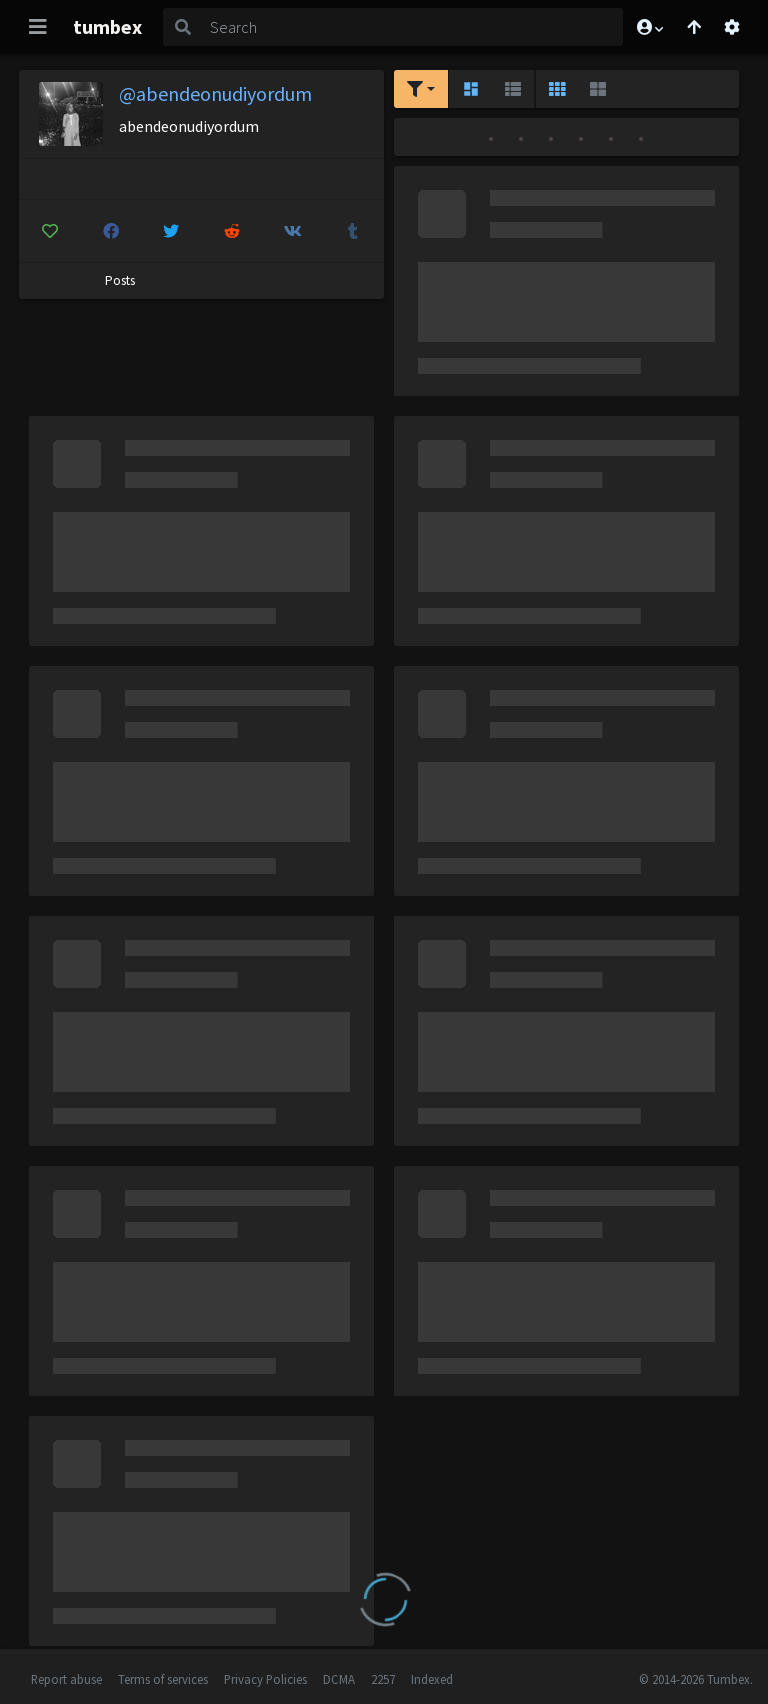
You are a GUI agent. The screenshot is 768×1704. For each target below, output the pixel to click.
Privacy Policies (265, 1679)
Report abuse (66, 1679)
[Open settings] (732, 27)
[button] (649, 27)
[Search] (412, 27)
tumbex (107, 26)
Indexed (432, 1679)
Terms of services (163, 1679)
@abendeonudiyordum (215, 93)
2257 (383, 1679)
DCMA (339, 1679)
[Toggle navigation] (38, 27)
